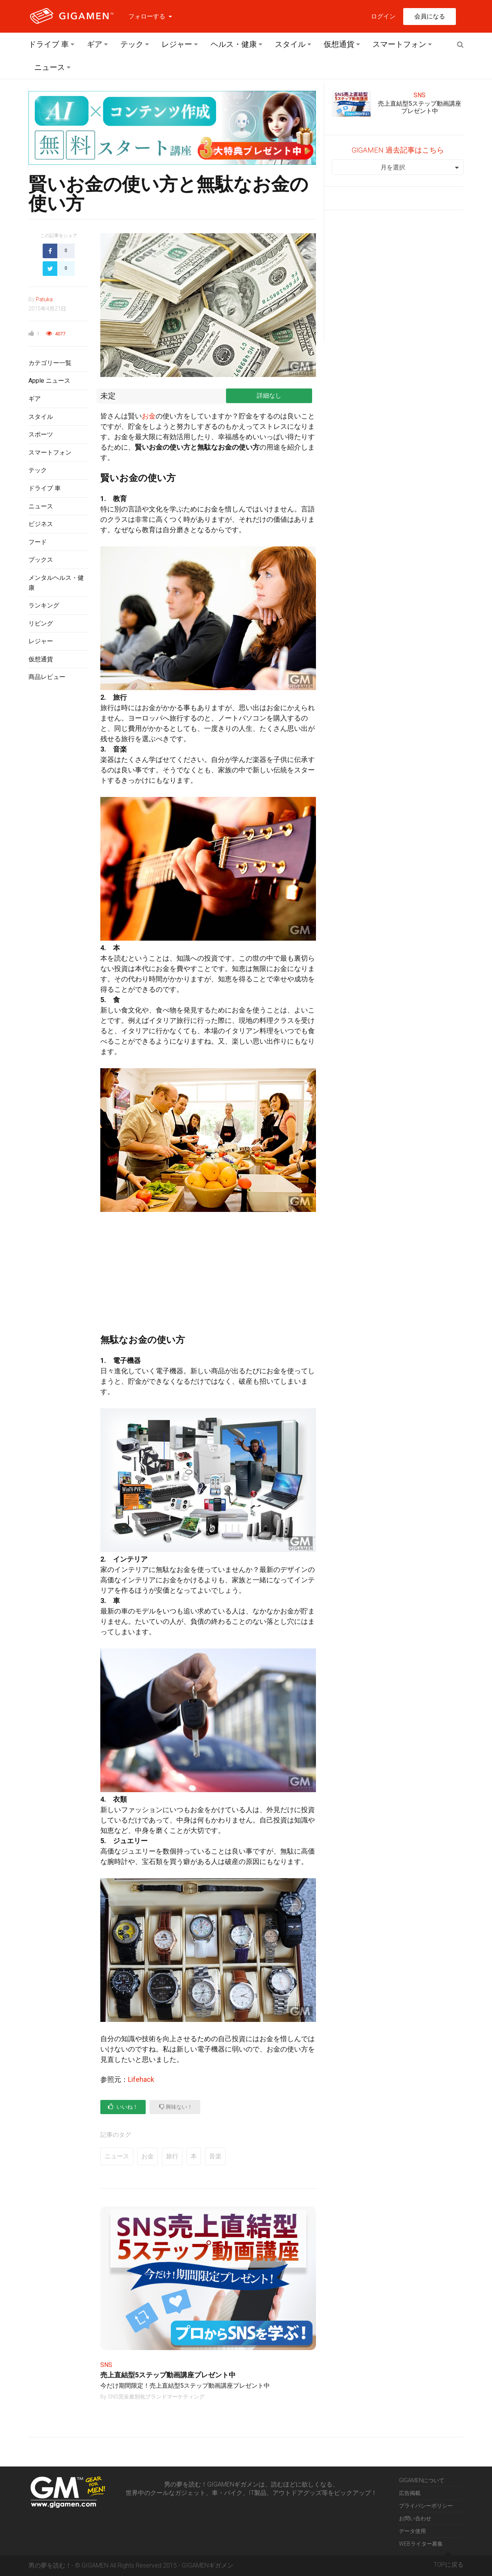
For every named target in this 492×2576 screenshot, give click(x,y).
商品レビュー (46, 677)
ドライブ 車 (48, 44)
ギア (94, 44)
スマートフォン (399, 44)
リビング (40, 623)
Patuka (44, 299)
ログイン (383, 16)
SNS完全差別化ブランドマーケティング (156, 2396)
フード (37, 542)
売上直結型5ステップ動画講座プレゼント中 (168, 2375)
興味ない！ (176, 2106)
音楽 (215, 2156)
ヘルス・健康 (234, 44)
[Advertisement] (58, 812)
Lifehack (141, 2079)
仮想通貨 (339, 44)
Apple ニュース (49, 380)
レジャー (176, 44)
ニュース (49, 67)
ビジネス (40, 524)
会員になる (429, 16)
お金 (149, 416)
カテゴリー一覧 (49, 363)
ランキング (43, 605)
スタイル (290, 44)
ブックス (40, 559)
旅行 (172, 2156)
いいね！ (123, 2106)
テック (131, 44)
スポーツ (40, 434)
